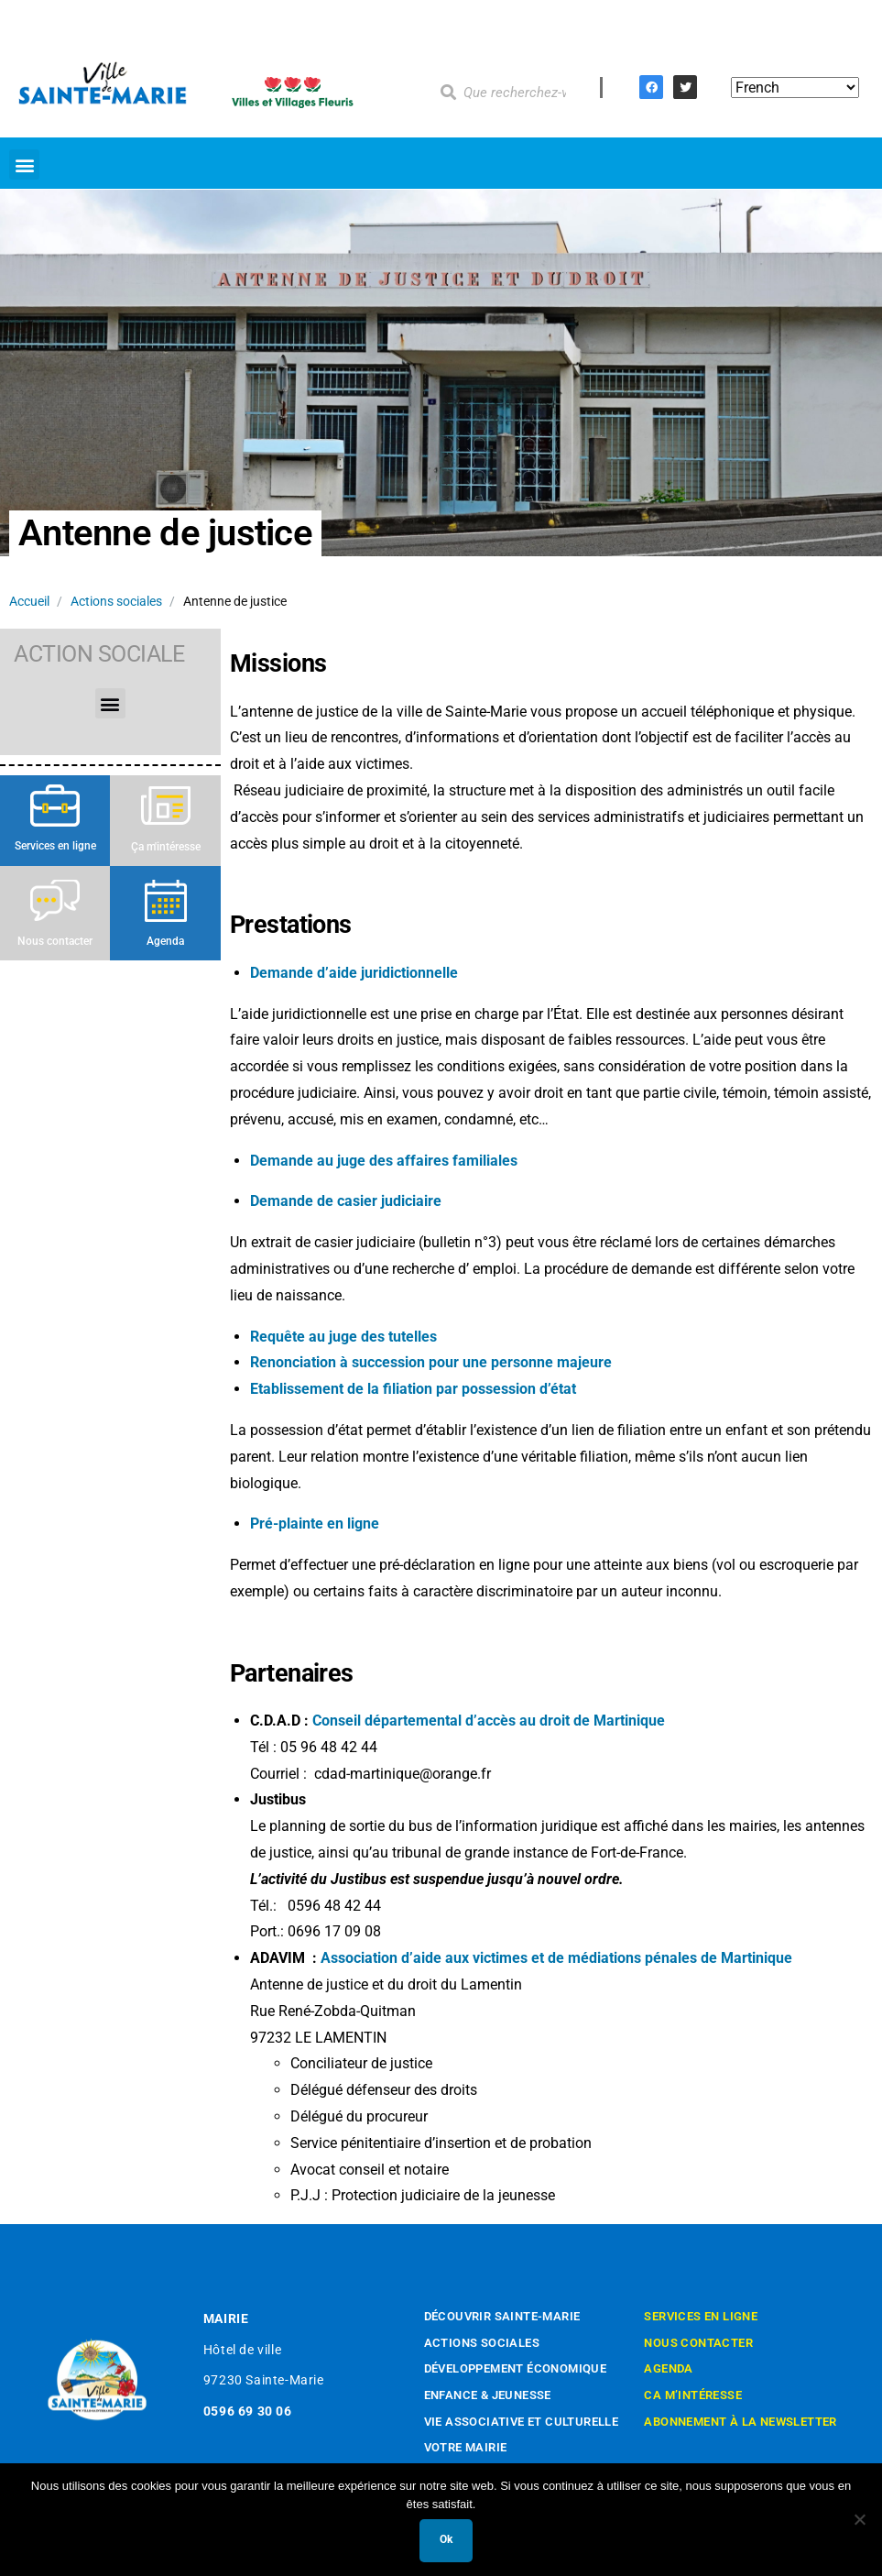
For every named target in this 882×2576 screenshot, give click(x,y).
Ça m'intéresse (166, 846)
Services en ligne (55, 845)
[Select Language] (795, 87)
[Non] (859, 2519)
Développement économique (515, 2368)
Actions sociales (116, 601)
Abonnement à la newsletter (740, 2421)
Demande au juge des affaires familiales (383, 1160)
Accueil (29, 601)
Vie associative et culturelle (521, 2421)
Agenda (165, 941)
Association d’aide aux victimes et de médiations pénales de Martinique (556, 1958)
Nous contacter (55, 941)
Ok (446, 2539)
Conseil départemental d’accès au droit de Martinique (488, 1720)
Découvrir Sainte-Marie (502, 2316)
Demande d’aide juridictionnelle (354, 972)
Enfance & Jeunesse (487, 2395)
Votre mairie (465, 2447)
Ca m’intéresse (693, 2395)
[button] (24, 164)
